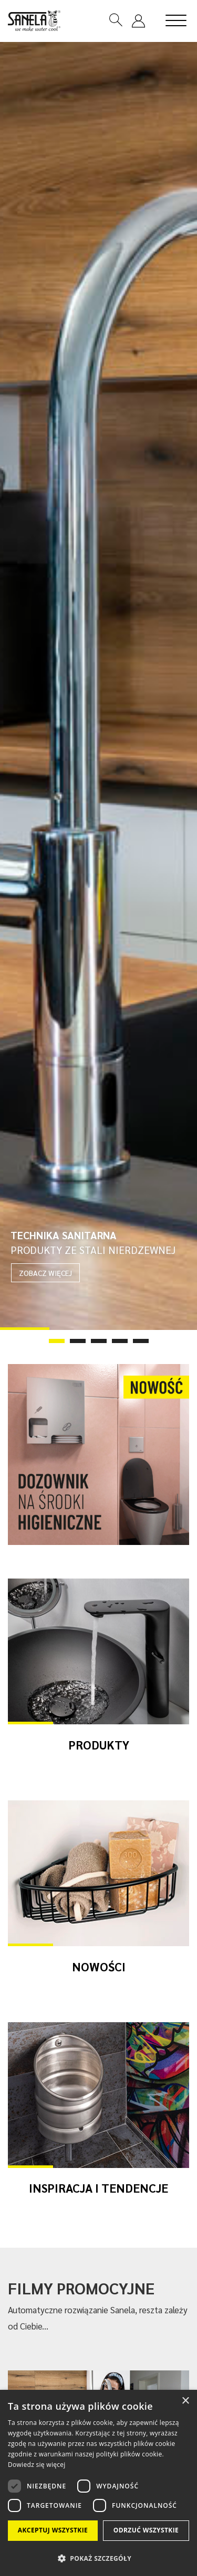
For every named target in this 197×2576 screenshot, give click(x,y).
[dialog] (98, 2483)
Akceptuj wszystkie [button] (53, 2530)
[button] (98, 2558)
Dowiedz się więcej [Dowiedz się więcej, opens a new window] (37, 2464)
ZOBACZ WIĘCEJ (45, 1273)
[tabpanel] (98, 686)
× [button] (185, 2401)
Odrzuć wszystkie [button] (146, 2530)
